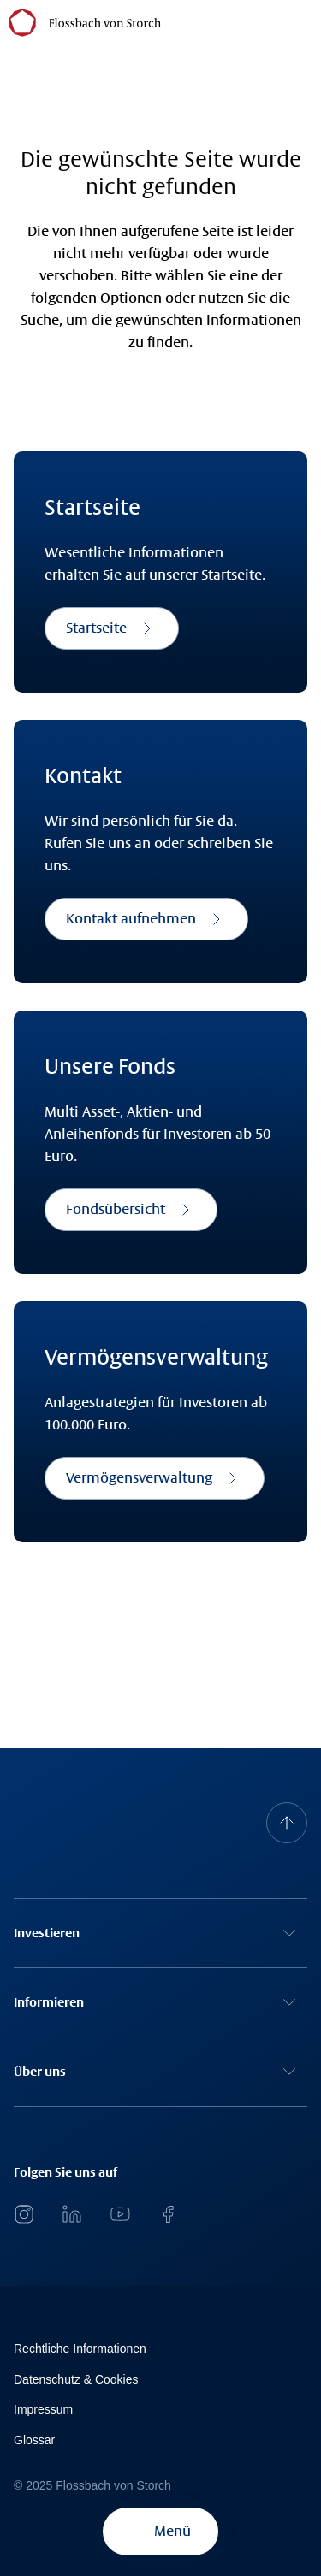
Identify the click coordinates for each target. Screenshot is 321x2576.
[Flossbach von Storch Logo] (85, 22)
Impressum (43, 2409)
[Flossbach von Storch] (179, 21)
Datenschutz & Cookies (76, 2379)
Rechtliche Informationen (80, 2348)
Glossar (34, 2440)
